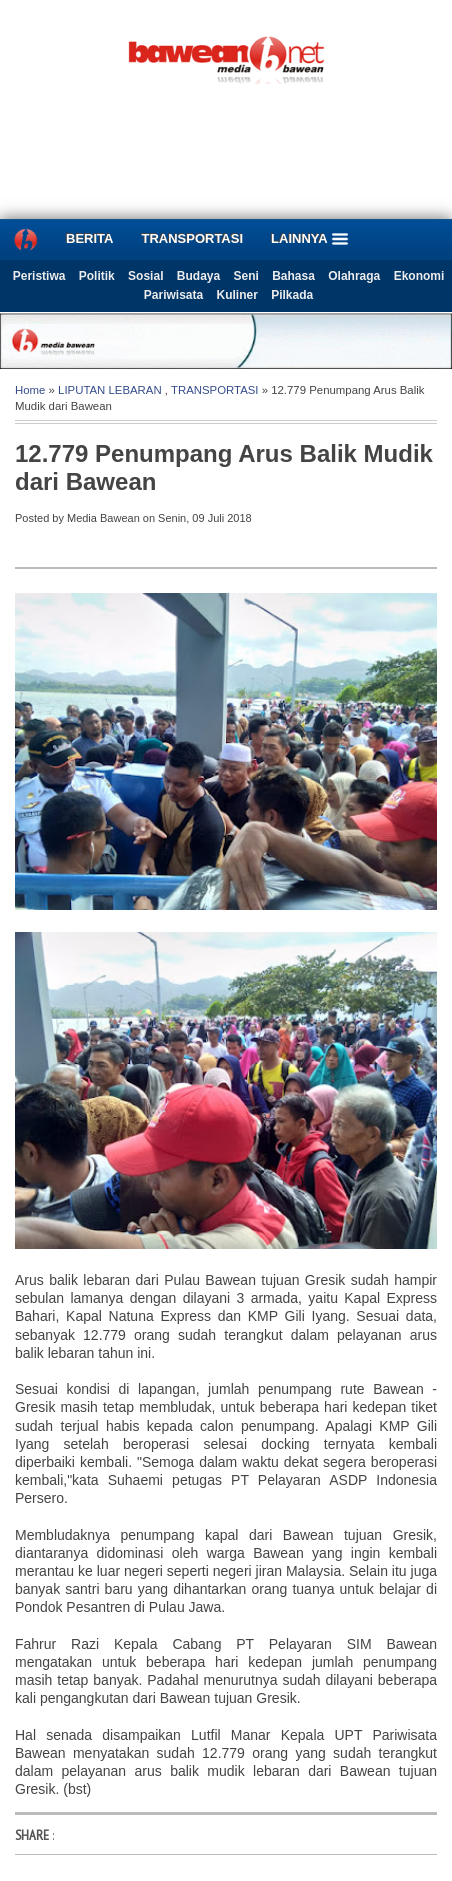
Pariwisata (173, 295)
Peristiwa (39, 276)
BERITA (89, 238)
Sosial (145, 276)
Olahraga (354, 276)
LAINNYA (310, 239)
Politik (97, 276)
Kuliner (237, 295)
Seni (246, 276)
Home (30, 390)
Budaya (198, 276)
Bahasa (293, 276)
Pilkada (292, 295)
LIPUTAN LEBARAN (110, 390)
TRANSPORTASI (192, 238)
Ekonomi (419, 276)
